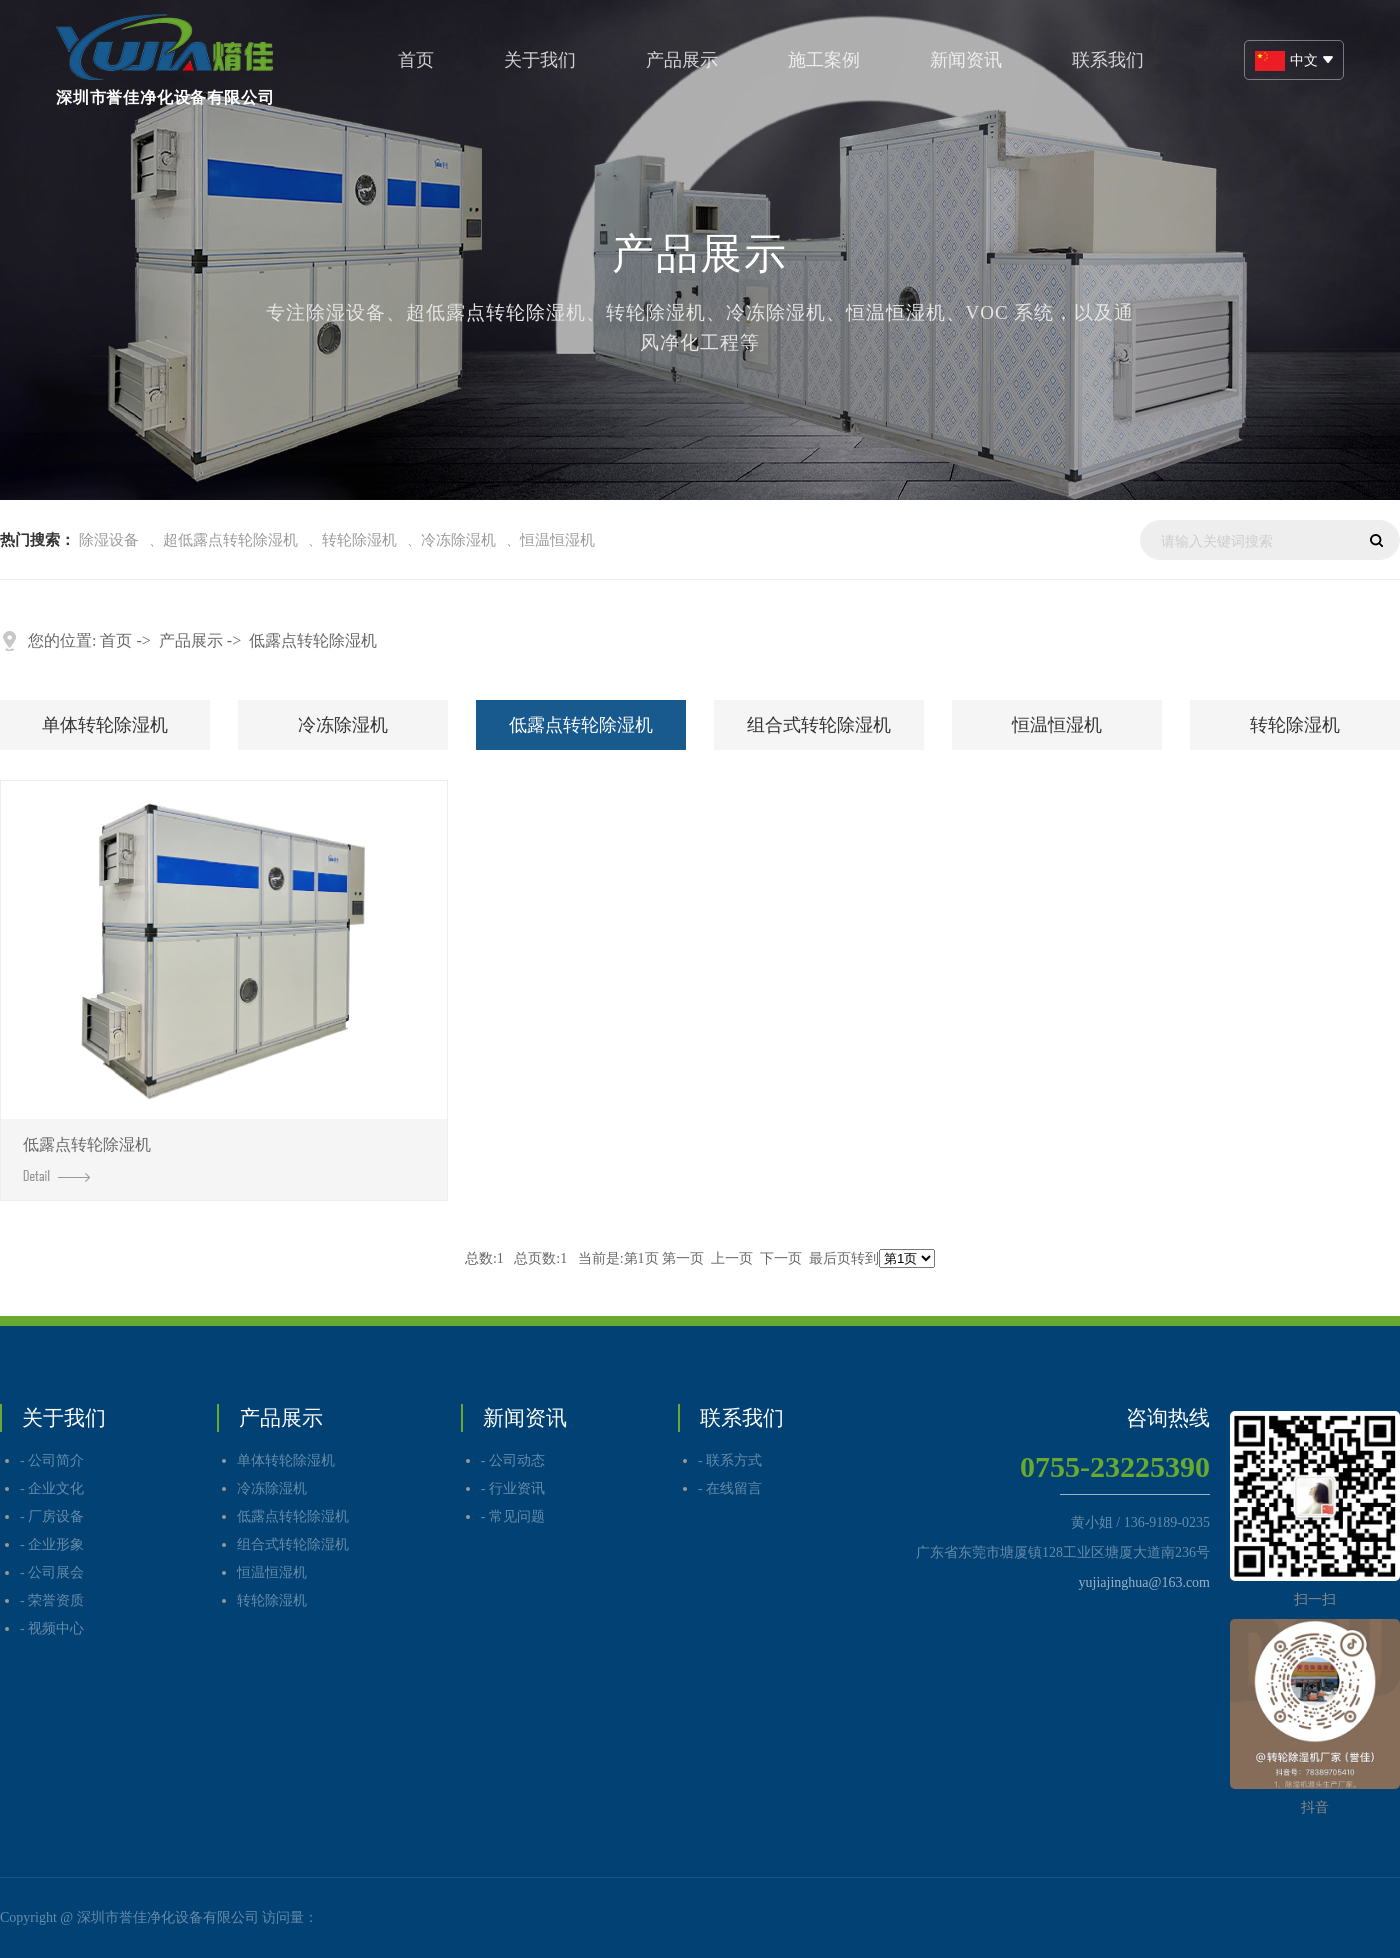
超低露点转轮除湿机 (230, 540)
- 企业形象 (52, 1544)
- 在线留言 (730, 1488)
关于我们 (540, 60)
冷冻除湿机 (458, 540)
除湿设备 (109, 540)
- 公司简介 (52, 1460)
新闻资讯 (966, 60)
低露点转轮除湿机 (313, 640)
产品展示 (682, 60)
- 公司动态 (513, 1460)
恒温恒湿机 (557, 540)
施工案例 (824, 60)
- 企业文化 (52, 1488)
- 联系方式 (730, 1460)
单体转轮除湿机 (105, 725)
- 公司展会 (52, 1572)
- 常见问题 (513, 1516)
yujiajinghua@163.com (1144, 1582)
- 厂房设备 (52, 1516)
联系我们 (1108, 60)
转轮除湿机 (359, 540)
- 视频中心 (52, 1628)
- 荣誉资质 (52, 1600)
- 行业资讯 (513, 1488)
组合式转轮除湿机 (819, 725)
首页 (416, 60)
